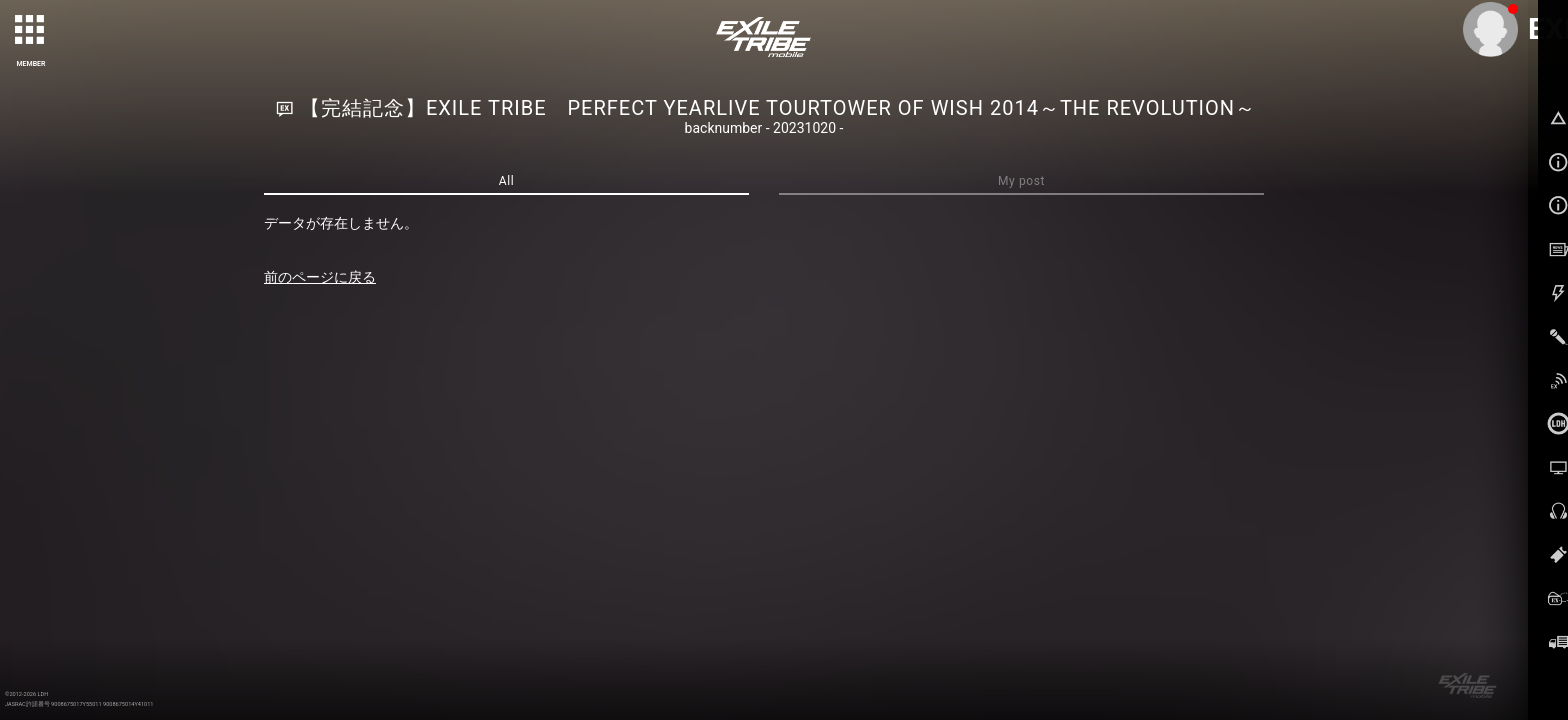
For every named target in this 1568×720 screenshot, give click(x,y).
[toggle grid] (31, 31)
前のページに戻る (320, 277)
